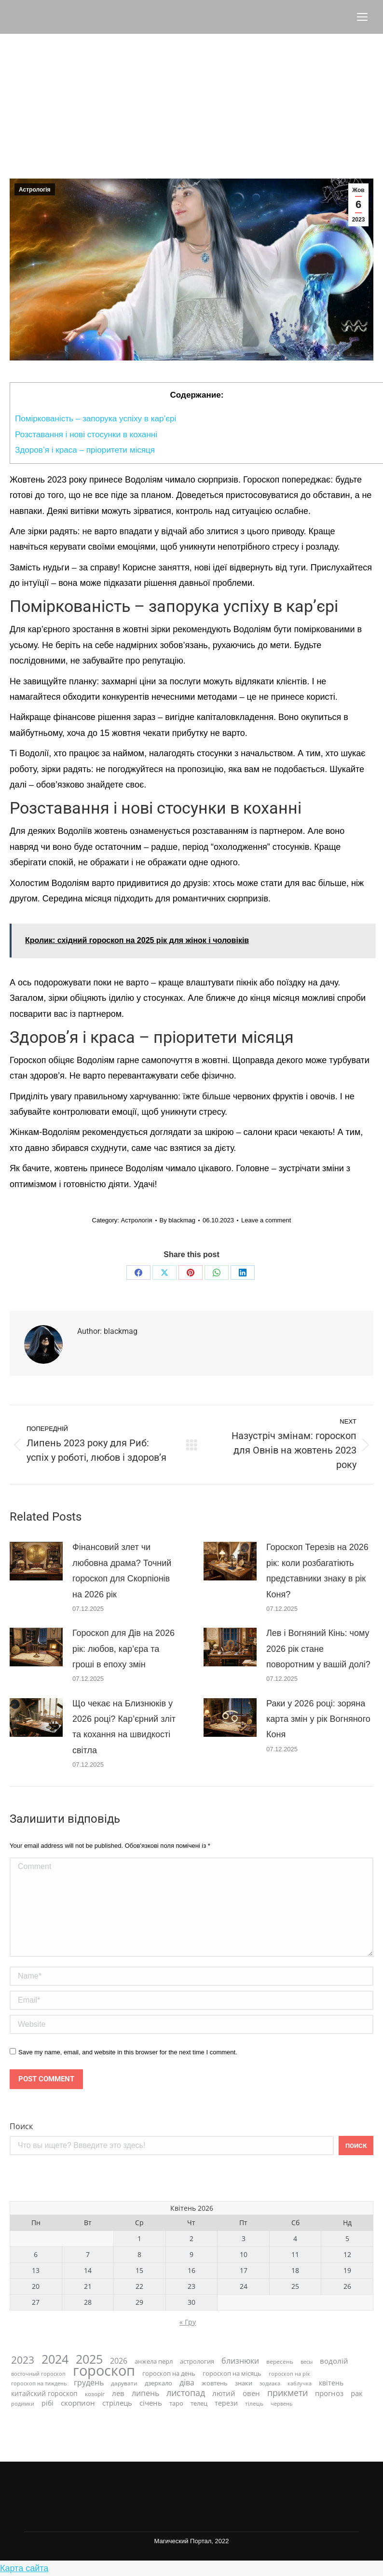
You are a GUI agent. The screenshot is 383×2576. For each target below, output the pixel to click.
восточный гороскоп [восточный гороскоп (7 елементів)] (38, 2373)
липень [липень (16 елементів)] (145, 2393)
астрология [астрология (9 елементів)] (197, 2361)
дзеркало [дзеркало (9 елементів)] (158, 2383)
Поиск (21, 2126)
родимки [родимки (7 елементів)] (22, 2403)
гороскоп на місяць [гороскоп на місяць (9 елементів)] (232, 2373)
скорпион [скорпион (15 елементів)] (78, 2403)
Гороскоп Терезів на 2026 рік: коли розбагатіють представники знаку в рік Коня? (317, 1570)
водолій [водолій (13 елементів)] (334, 2361)
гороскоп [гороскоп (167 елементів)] (104, 2371)
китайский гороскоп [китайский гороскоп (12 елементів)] (44, 2393)
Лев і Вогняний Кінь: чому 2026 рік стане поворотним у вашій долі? (318, 1648)
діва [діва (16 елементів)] (186, 2383)
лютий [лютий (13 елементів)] (223, 2393)
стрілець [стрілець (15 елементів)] (117, 2403)
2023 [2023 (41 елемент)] (22, 2359)
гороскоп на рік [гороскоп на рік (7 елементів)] (289, 2373)
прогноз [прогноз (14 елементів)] (329, 2393)
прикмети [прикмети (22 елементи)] (287, 2393)
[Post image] (36, 1561)
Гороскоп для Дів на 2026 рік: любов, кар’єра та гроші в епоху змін (123, 1648)
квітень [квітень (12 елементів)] (331, 2383)
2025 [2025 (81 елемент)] (89, 2359)
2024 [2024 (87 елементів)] (54, 2359)
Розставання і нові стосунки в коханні (86, 434)
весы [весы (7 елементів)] (307, 2361)
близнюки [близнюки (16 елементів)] (240, 2361)
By (177, 1220)
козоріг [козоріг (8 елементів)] (95, 2394)
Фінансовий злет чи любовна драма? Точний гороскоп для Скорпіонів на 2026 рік (121, 1570)
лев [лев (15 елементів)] (118, 2393)
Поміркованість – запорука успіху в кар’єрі (95, 418)
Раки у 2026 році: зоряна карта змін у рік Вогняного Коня (318, 1719)
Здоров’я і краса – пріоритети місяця (85, 450)
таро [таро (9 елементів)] (176, 2403)
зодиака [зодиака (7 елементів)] (270, 2383)
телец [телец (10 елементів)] (199, 2403)
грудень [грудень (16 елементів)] (89, 2383)
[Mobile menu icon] (362, 17)
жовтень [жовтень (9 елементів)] (215, 2383)
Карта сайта (24, 2568)
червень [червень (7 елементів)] (281, 2403)
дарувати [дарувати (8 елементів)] (124, 2383)
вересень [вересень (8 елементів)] (279, 2361)
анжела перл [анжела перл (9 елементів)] (154, 2361)
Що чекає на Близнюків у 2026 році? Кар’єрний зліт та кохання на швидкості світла (124, 1727)
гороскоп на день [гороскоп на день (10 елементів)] (168, 2373)
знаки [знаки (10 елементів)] (243, 2383)
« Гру (187, 2322)
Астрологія (35, 189)
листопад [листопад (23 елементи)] (185, 2393)
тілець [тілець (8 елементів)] (254, 2403)
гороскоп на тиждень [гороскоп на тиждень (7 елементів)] (39, 2383)
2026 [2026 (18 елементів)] (118, 2360)
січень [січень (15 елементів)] (150, 2403)
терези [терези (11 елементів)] (226, 2403)
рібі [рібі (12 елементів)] (47, 2403)
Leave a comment (266, 1220)
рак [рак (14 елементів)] (357, 2393)
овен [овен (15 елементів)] (251, 2393)
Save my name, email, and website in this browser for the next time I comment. (127, 2052)
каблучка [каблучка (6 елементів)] (299, 2383)
